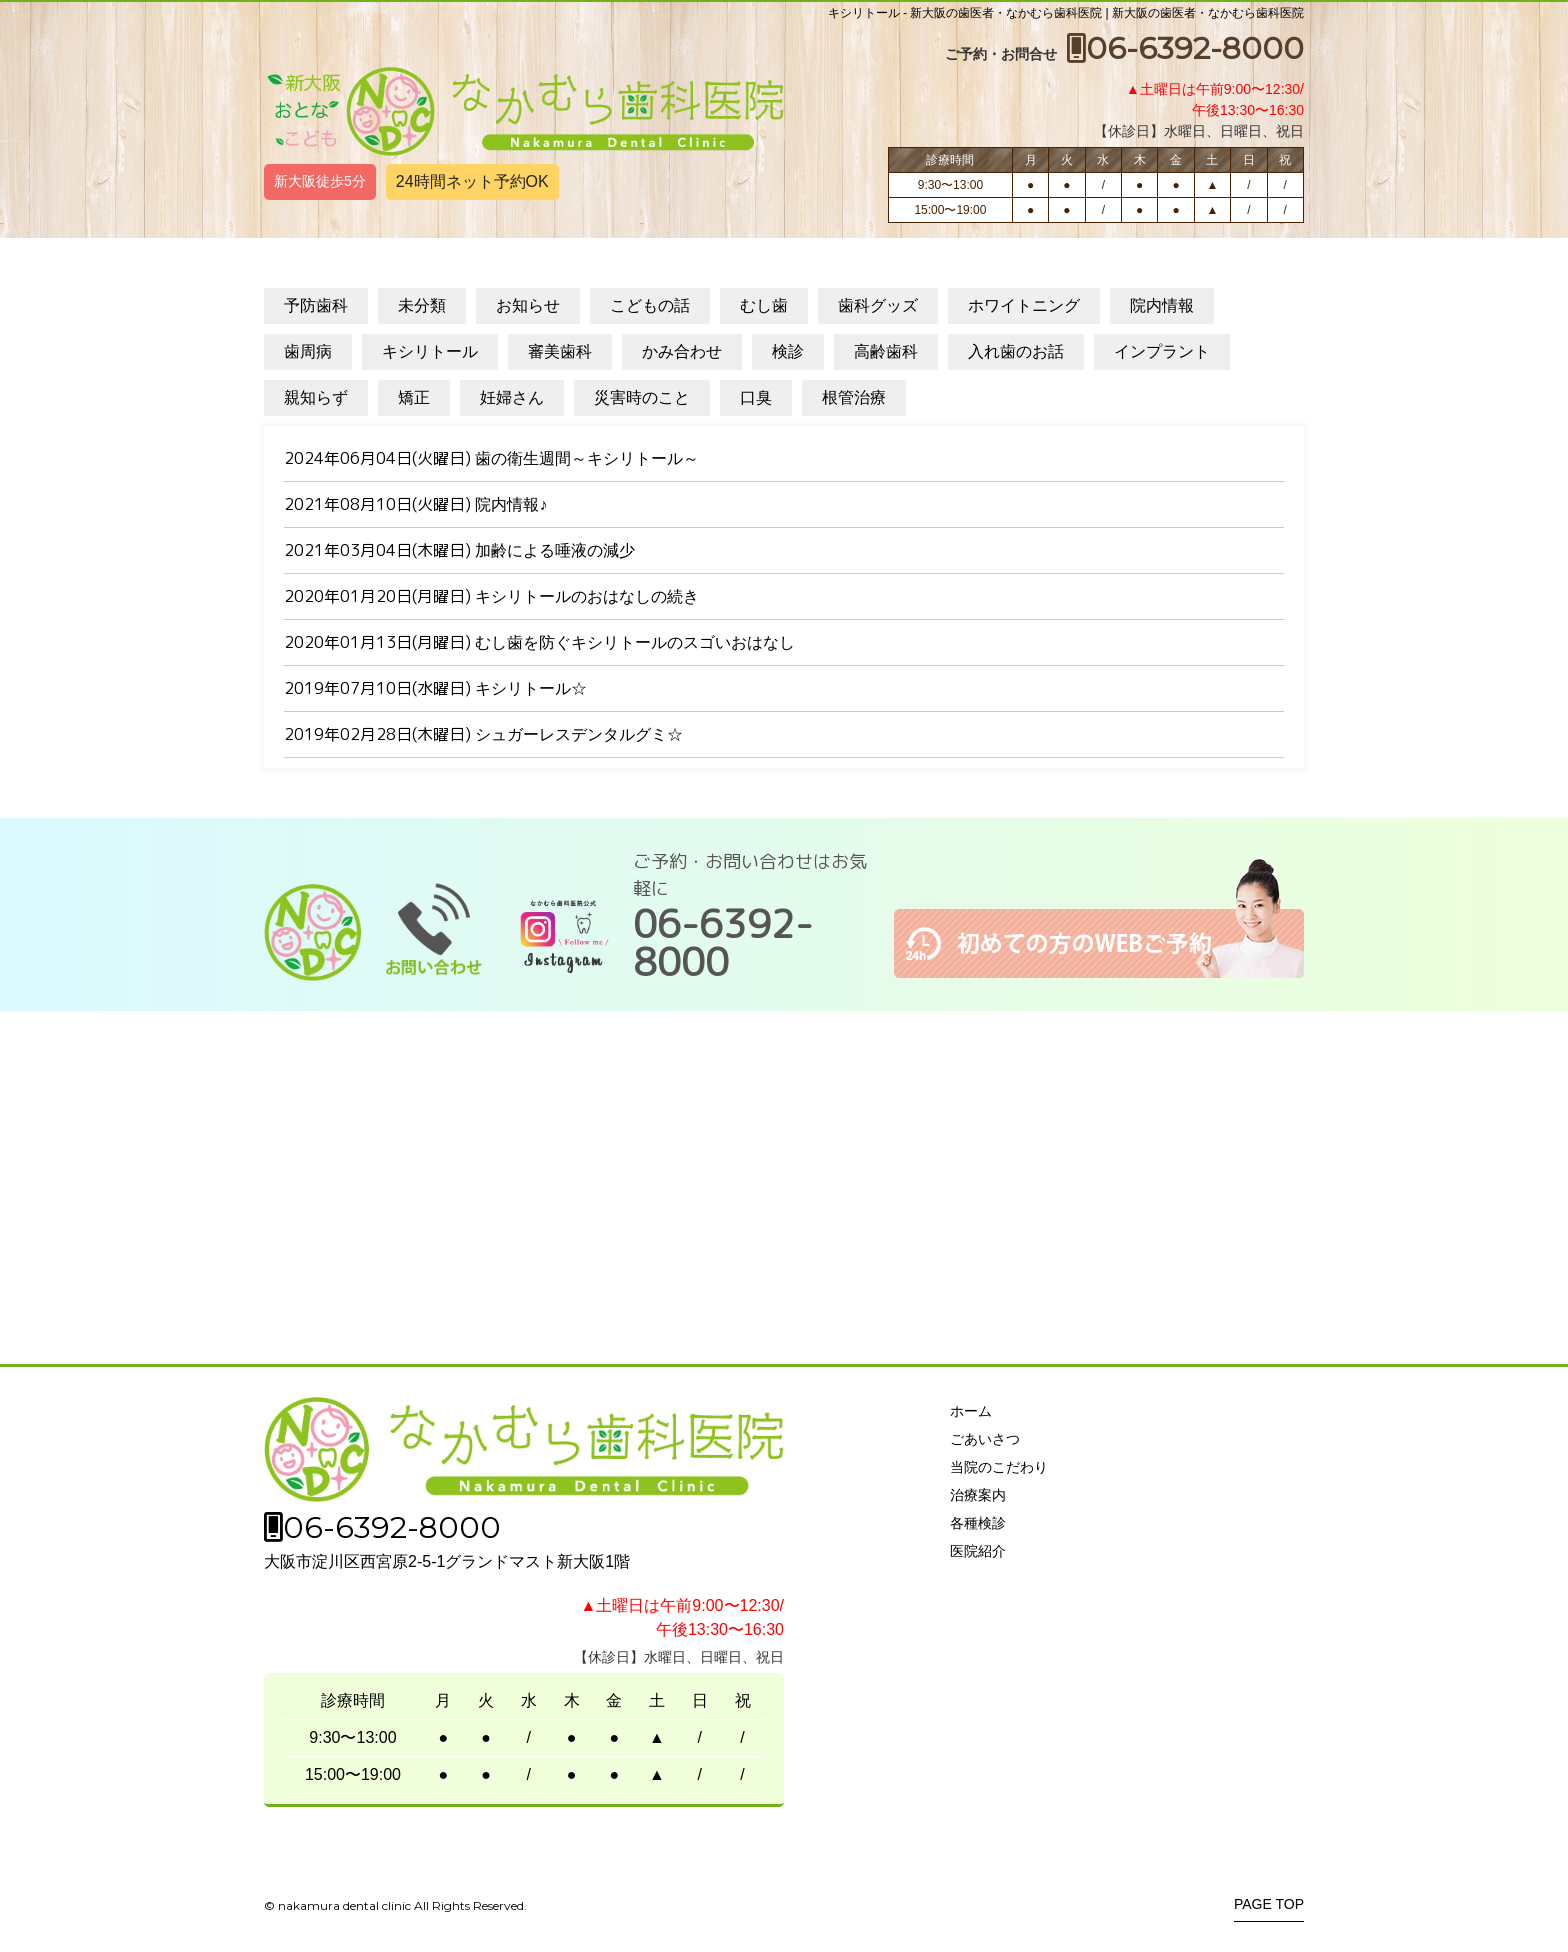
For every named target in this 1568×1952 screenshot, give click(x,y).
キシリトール (430, 351)
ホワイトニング (1024, 305)
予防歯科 (316, 305)
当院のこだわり (999, 1467)
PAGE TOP (1269, 1904)
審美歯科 (560, 351)
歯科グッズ (878, 305)
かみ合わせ (682, 351)
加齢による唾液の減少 (555, 550)
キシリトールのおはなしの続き (587, 596)
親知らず (316, 397)
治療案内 (978, 1495)
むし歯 (764, 305)
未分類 (422, 305)
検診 (788, 351)
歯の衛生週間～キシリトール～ (587, 458)
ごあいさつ (985, 1439)
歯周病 (308, 351)
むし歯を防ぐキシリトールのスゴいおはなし (635, 642)
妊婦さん (512, 397)
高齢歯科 (886, 351)
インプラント (1162, 351)
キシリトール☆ (531, 688)
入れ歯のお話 (1016, 351)
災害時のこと (642, 397)
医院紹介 (978, 1551)
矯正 (414, 397)
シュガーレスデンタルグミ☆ (579, 734)
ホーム (971, 1411)
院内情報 (1162, 305)
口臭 (756, 397)
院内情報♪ (511, 504)
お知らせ (528, 305)
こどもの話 (650, 305)
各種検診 (978, 1523)
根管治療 (854, 397)
